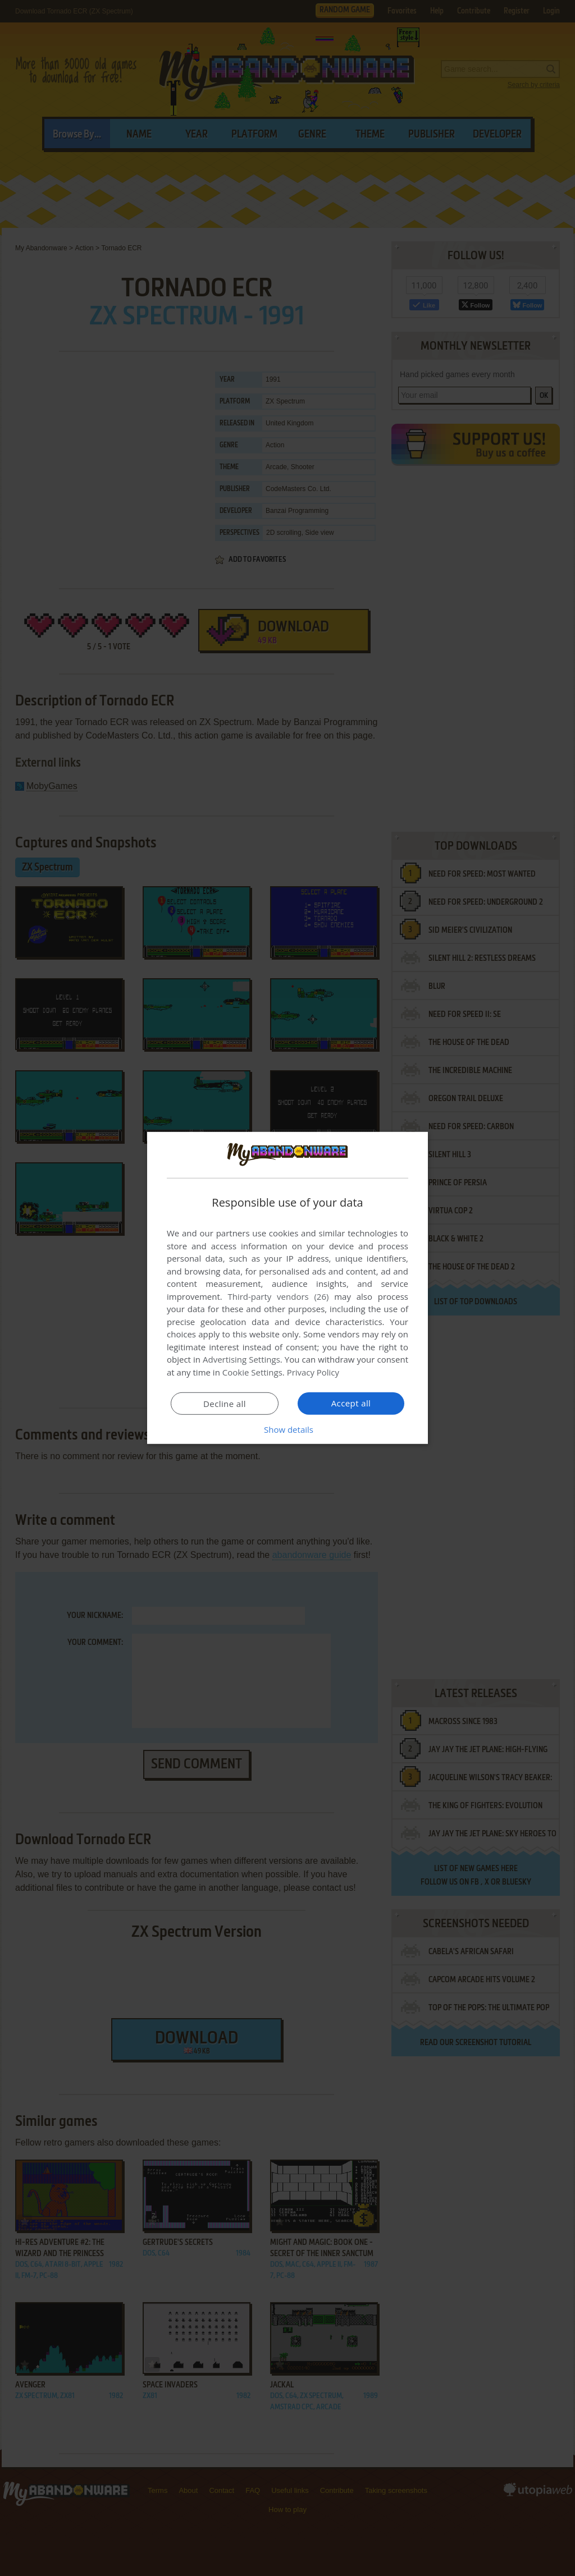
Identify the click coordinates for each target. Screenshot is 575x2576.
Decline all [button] (224, 1403)
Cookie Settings (252, 1372)
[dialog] (287, 1288)
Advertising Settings (241, 1359)
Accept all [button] (351, 1403)
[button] (287, 1429)
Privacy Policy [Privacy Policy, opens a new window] (313, 1372)
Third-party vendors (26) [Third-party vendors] (277, 1296)
